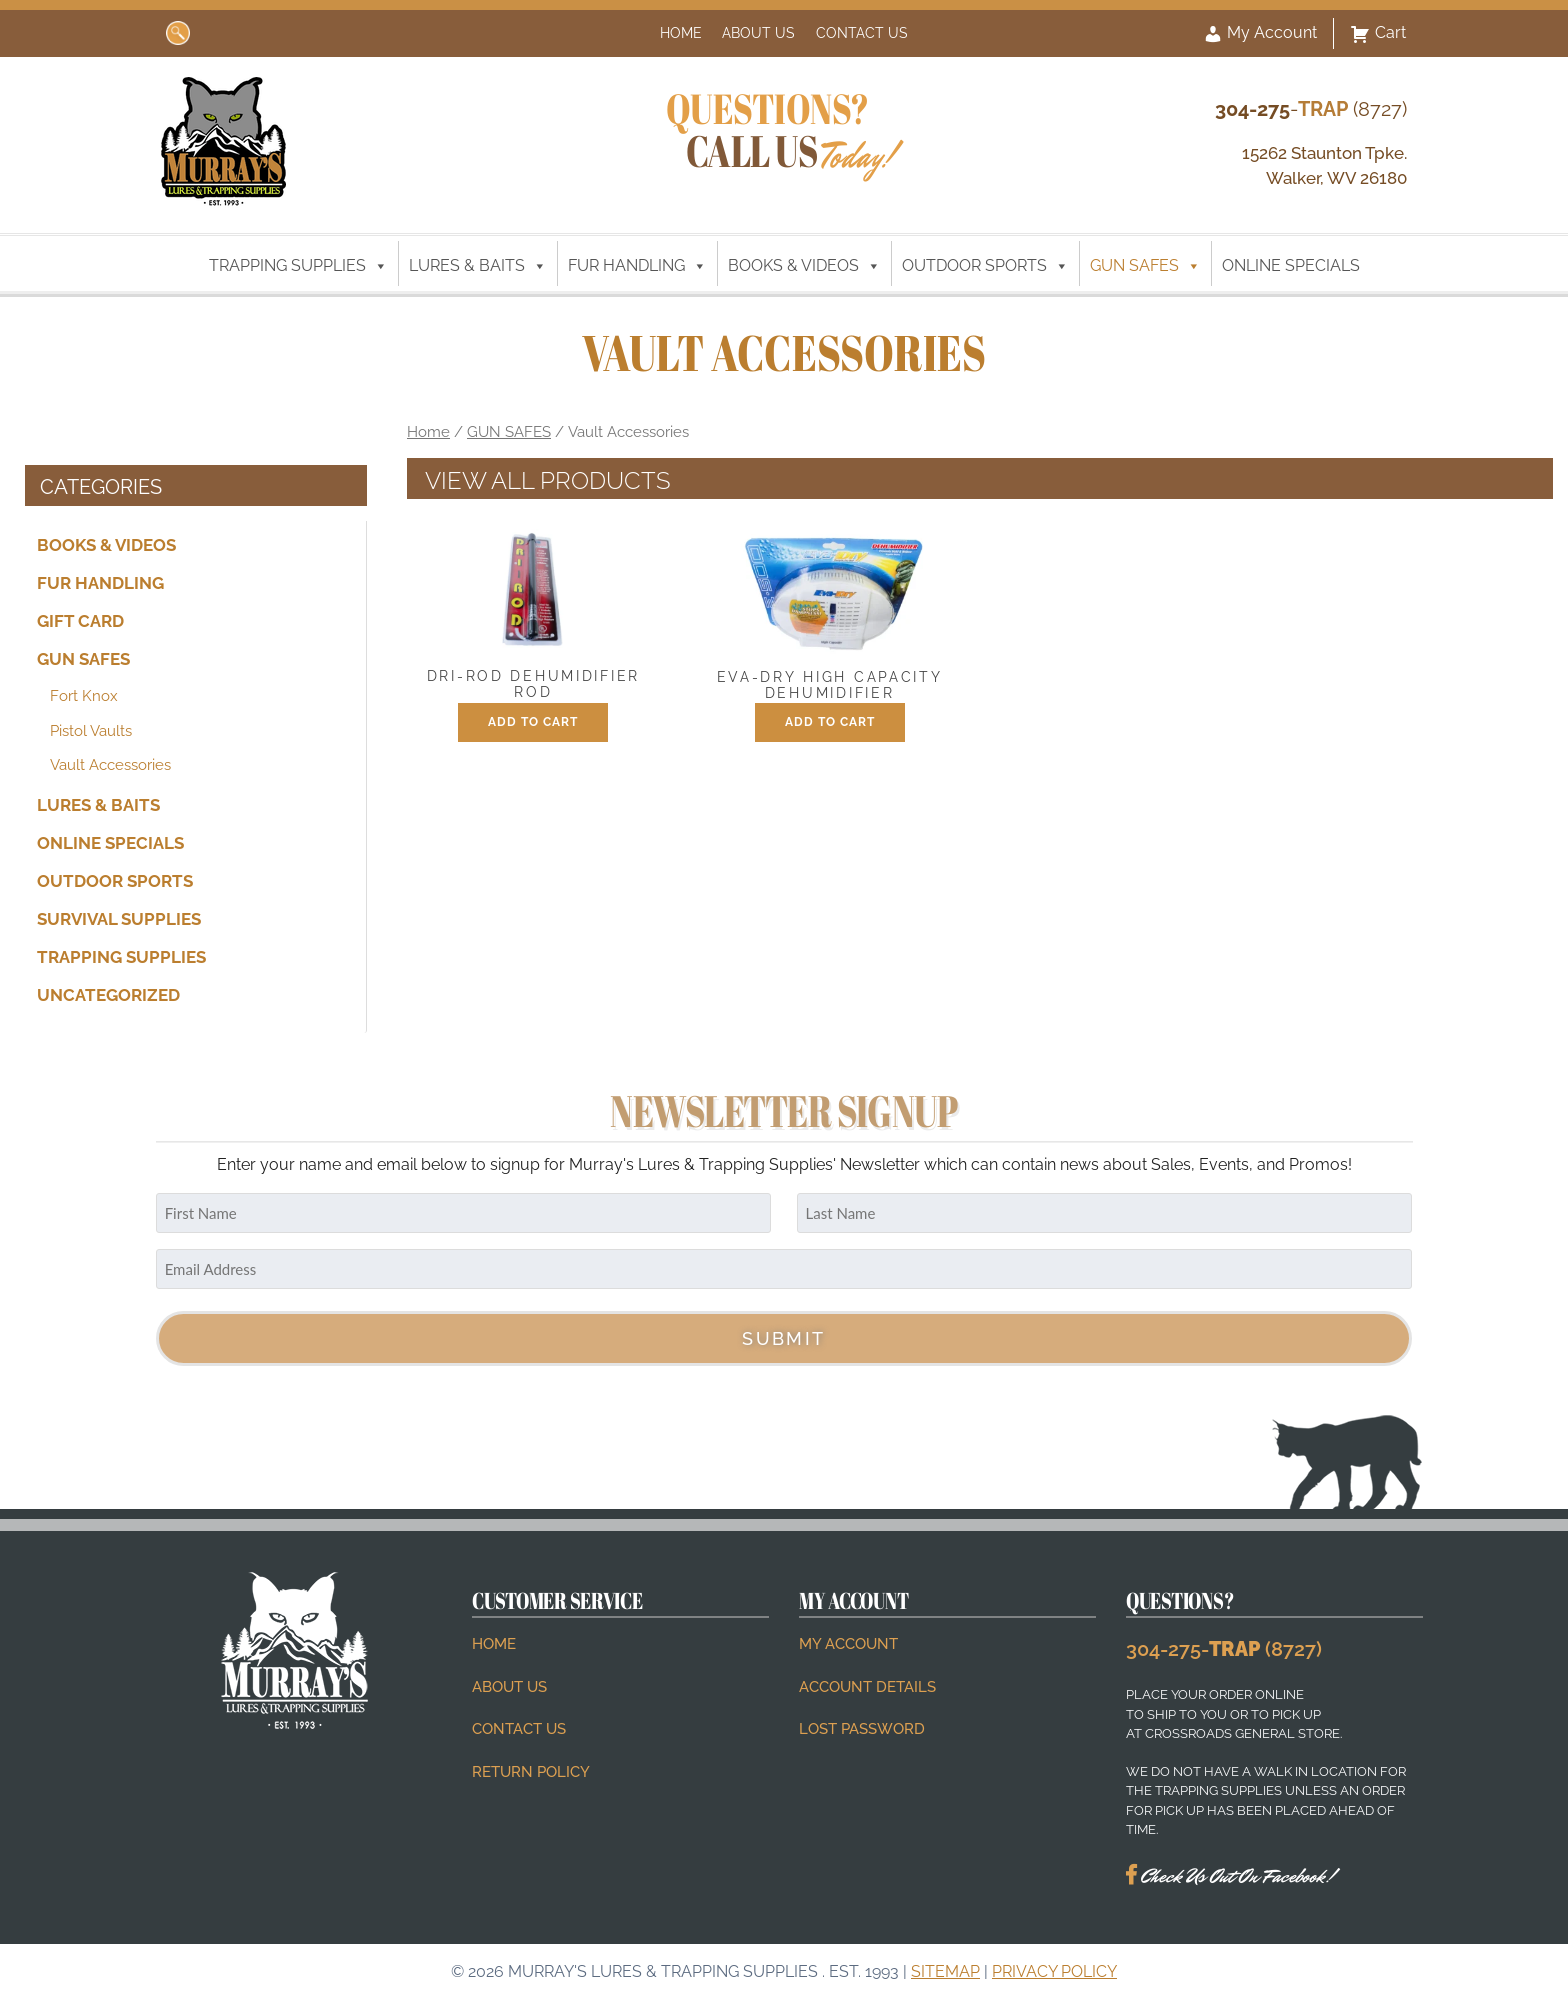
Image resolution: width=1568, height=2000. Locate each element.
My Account (1260, 34)
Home (681, 32)
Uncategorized (108, 995)
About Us (758, 32)
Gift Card (80, 621)
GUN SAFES (1145, 266)
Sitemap (945, 1971)
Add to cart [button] (533, 722)
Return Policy (531, 1772)
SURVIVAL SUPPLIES (119, 919)
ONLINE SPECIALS (1291, 265)
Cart (1378, 34)
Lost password (862, 1729)
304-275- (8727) (1224, 1649)
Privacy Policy (1054, 1971)
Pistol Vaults (91, 731)
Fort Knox (84, 696)
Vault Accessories (110, 765)
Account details (867, 1687)
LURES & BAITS (478, 266)
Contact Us (862, 32)
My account (848, 1644)
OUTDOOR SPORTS (985, 266)
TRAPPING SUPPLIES (298, 266)
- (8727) (1311, 109)
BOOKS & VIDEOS (804, 266)
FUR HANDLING (637, 266)
